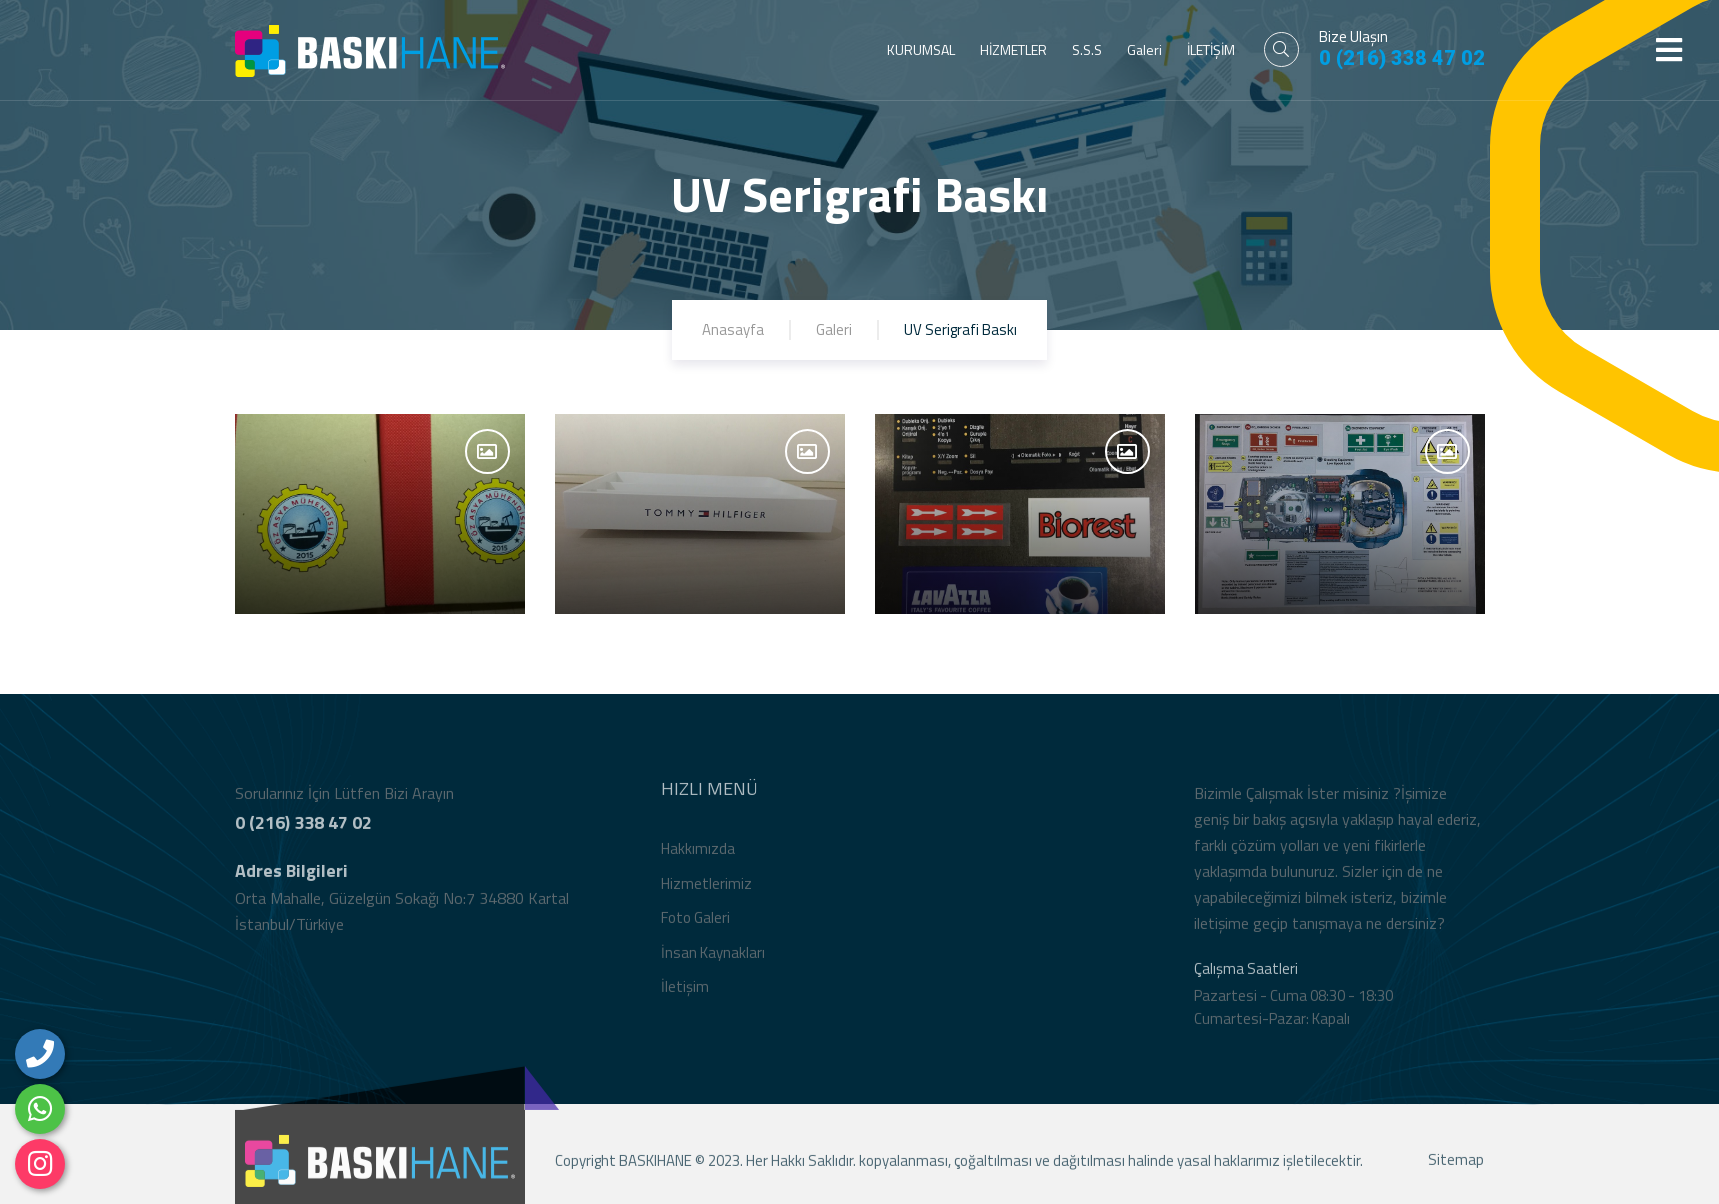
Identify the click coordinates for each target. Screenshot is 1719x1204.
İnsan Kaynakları (713, 956)
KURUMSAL (921, 49)
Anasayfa (733, 329)
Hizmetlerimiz (706, 887)
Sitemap (1456, 1164)
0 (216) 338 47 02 (1402, 58)
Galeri (1144, 49)
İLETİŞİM (1211, 49)
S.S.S (1087, 49)
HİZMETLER (1013, 49)
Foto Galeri (695, 921)
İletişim (685, 990)
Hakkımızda (698, 852)
